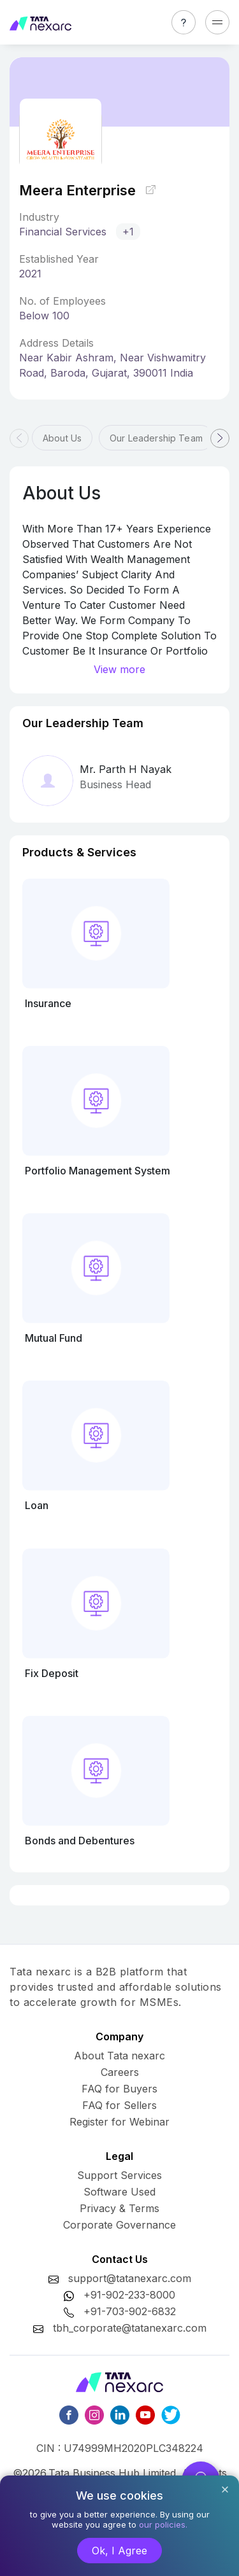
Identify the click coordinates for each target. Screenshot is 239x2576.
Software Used (119, 2191)
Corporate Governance (119, 2224)
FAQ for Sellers (119, 2105)
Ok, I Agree (119, 2550)
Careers (120, 2072)
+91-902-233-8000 (129, 2294)
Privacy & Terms (119, 2208)
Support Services (119, 2175)
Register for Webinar (119, 2121)
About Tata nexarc (119, 2055)
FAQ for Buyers (119, 2088)
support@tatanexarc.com (129, 2278)
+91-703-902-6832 (129, 2311)
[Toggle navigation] (217, 22)
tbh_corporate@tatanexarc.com (129, 2328)
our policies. (163, 2524)
